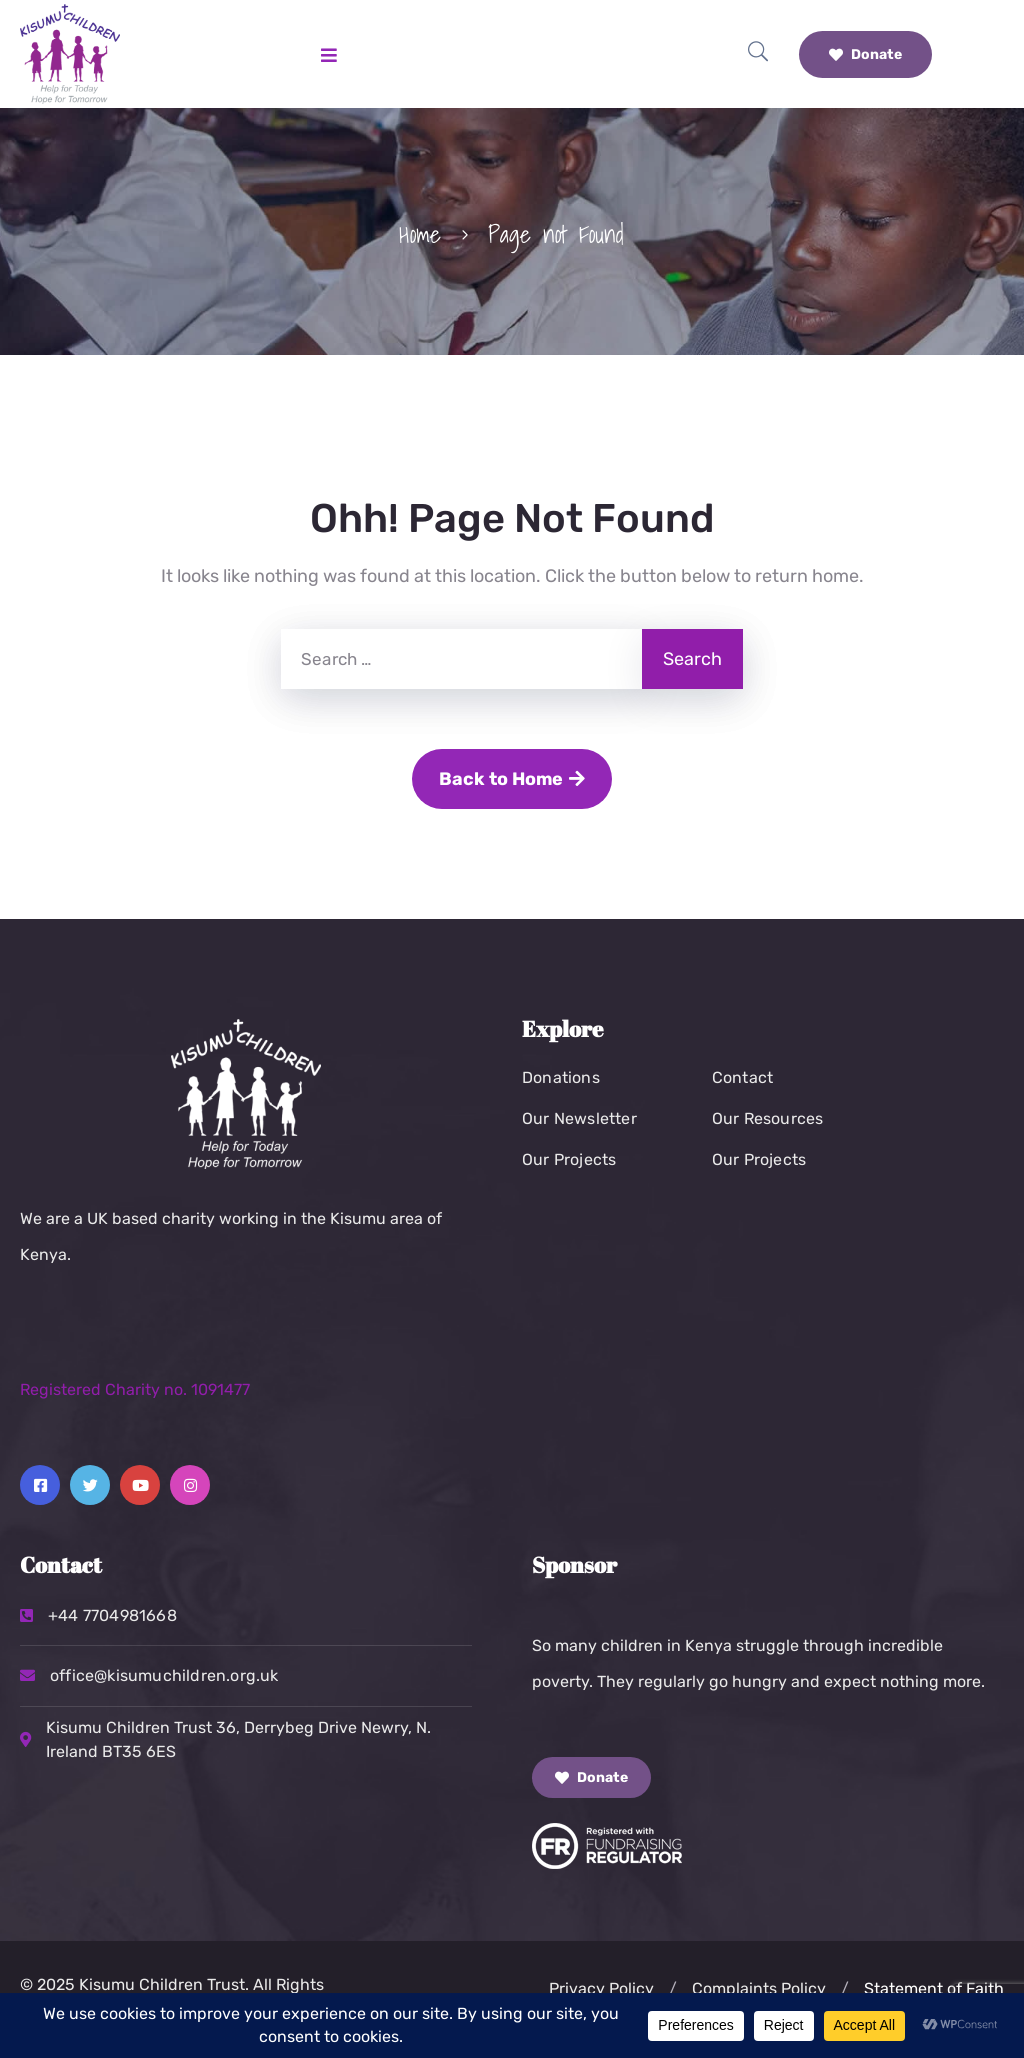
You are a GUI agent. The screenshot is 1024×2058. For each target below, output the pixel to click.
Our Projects (569, 1159)
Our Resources (768, 1118)
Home (420, 234)
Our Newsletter (579, 1118)
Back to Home (512, 779)
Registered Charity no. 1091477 (135, 1389)
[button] (673, 1989)
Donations (561, 1077)
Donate (865, 54)
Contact (742, 1077)
